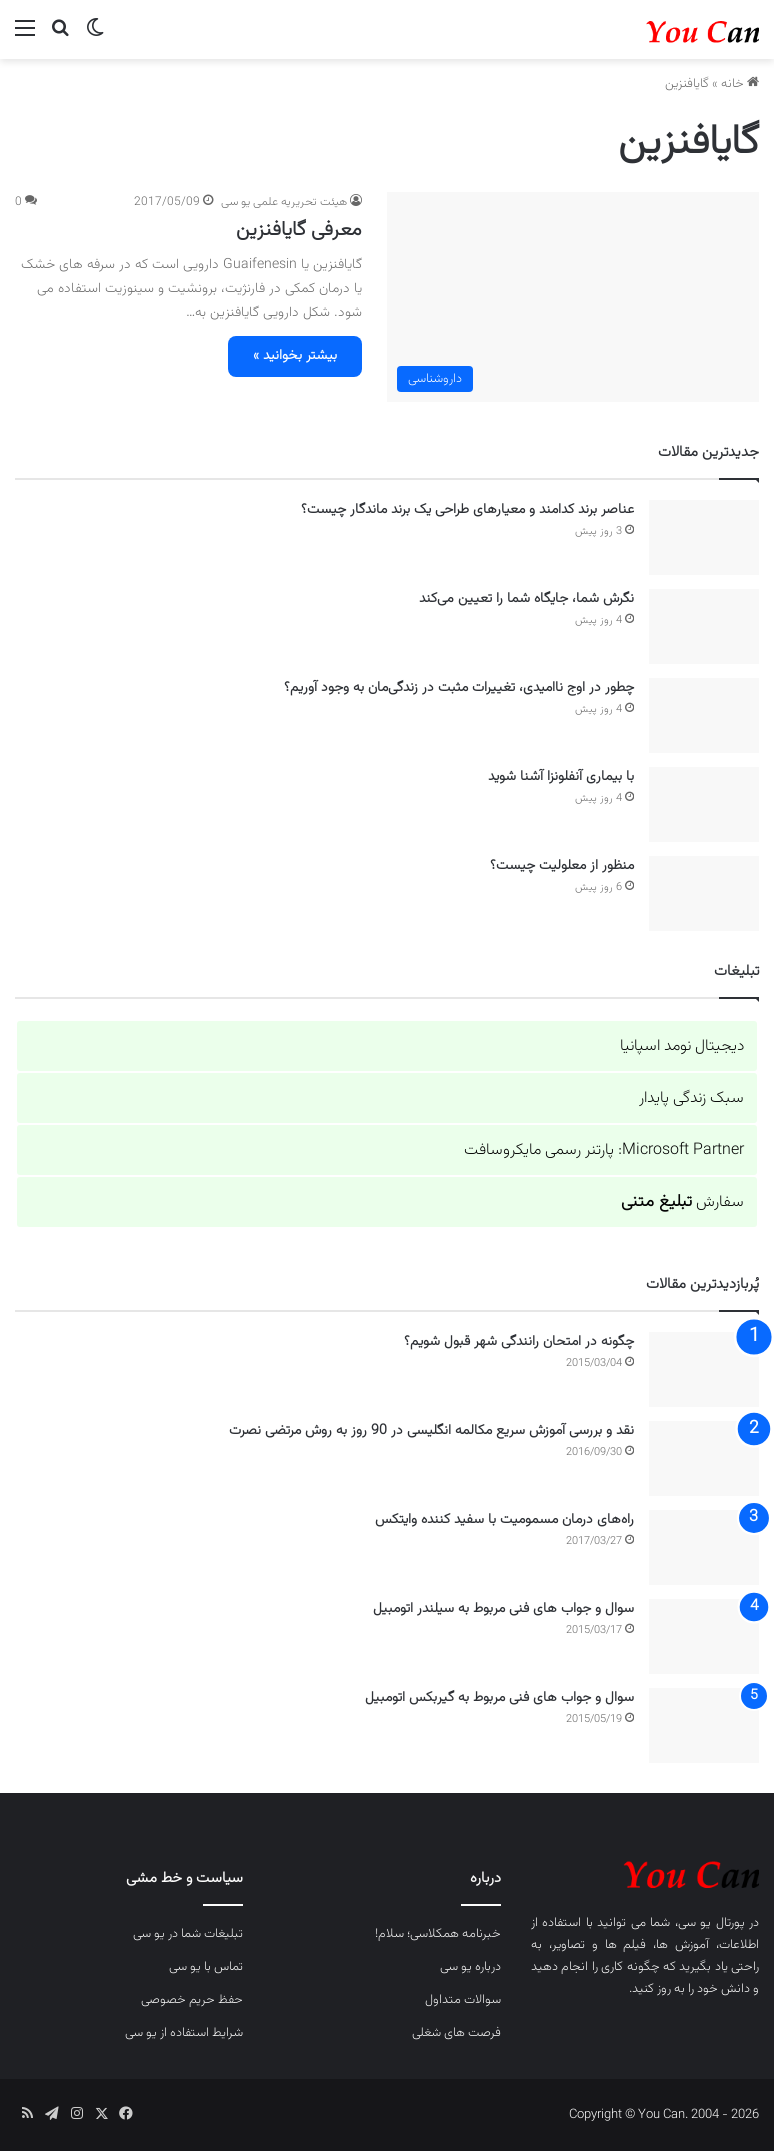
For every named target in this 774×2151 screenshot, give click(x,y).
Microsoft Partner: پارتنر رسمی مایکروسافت (604, 1150)
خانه (740, 84)
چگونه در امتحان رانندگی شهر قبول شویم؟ (519, 1342)
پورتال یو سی (711, 1923)
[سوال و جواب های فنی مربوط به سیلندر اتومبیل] (704, 1636)
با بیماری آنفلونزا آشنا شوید (561, 777)
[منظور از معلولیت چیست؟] (704, 893)
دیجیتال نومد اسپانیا (682, 1046)
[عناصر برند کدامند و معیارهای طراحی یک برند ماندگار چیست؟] (704, 537)
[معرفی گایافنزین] (573, 297)
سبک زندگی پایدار (691, 1098)
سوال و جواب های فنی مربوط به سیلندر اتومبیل (503, 1609)
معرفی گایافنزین (299, 230)
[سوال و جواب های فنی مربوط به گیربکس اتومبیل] (704, 1725)
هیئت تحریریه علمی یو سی (284, 202)
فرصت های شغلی (456, 2033)
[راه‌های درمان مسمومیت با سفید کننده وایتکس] (704, 1547)
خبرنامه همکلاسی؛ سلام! (438, 1934)
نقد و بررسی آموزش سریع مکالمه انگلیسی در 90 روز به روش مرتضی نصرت (431, 1431)
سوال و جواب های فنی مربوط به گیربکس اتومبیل (499, 1698)
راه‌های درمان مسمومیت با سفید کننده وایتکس (504, 1520)
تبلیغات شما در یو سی (188, 1934)
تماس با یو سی (206, 1967)
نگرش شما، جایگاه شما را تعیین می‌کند (526, 599)
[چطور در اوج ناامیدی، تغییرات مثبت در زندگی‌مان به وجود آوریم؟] (704, 715)
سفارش (682, 1202)
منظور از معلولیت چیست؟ (562, 866)
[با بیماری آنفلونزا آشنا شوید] (704, 804)
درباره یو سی (470, 1967)
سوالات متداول (463, 2000)
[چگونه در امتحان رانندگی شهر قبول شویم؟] (704, 1369)
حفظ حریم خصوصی (192, 2000)
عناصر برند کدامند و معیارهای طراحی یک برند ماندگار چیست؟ (467, 510)
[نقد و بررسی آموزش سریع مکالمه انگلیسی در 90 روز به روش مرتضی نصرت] (704, 1458)
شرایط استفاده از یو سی (184, 2033)
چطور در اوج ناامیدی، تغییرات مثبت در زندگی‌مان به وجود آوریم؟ (459, 688)
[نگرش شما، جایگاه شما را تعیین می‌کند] (704, 626)
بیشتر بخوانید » (295, 356)
